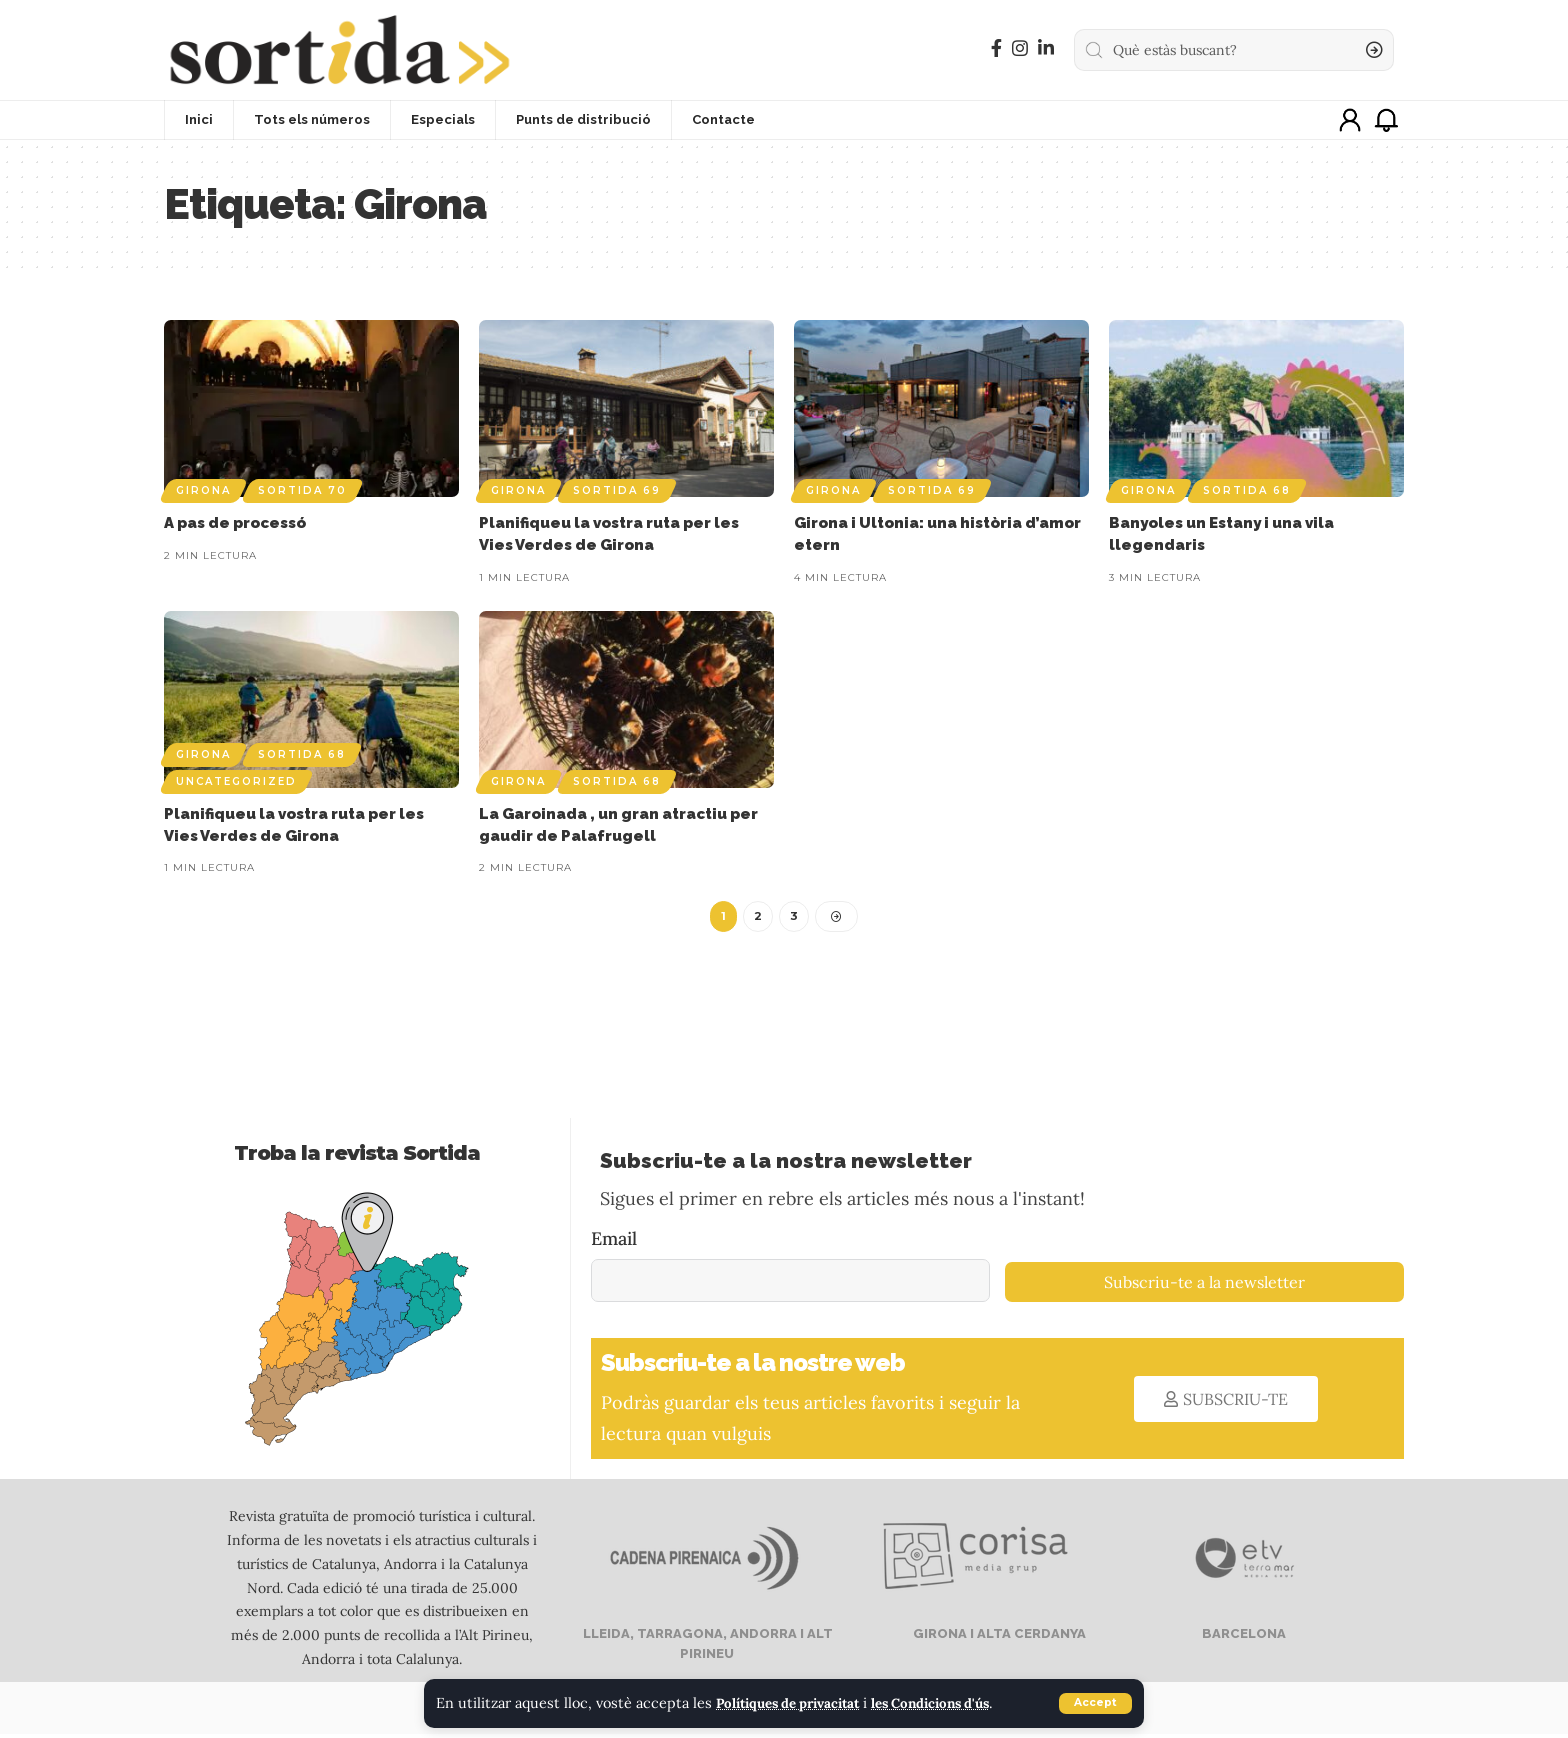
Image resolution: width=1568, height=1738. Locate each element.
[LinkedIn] (1046, 48)
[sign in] (1350, 120)
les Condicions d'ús (957, 1704)
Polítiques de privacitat (797, 1704)
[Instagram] (1020, 48)
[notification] (1386, 120)
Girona (203, 490)
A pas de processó (235, 523)
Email (614, 1241)
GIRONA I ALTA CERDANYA (998, 1637)
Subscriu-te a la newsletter (1204, 1286)
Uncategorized (236, 781)
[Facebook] (996, 48)
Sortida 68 (1247, 490)
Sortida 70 (302, 490)
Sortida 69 (617, 490)
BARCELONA (1242, 1637)
